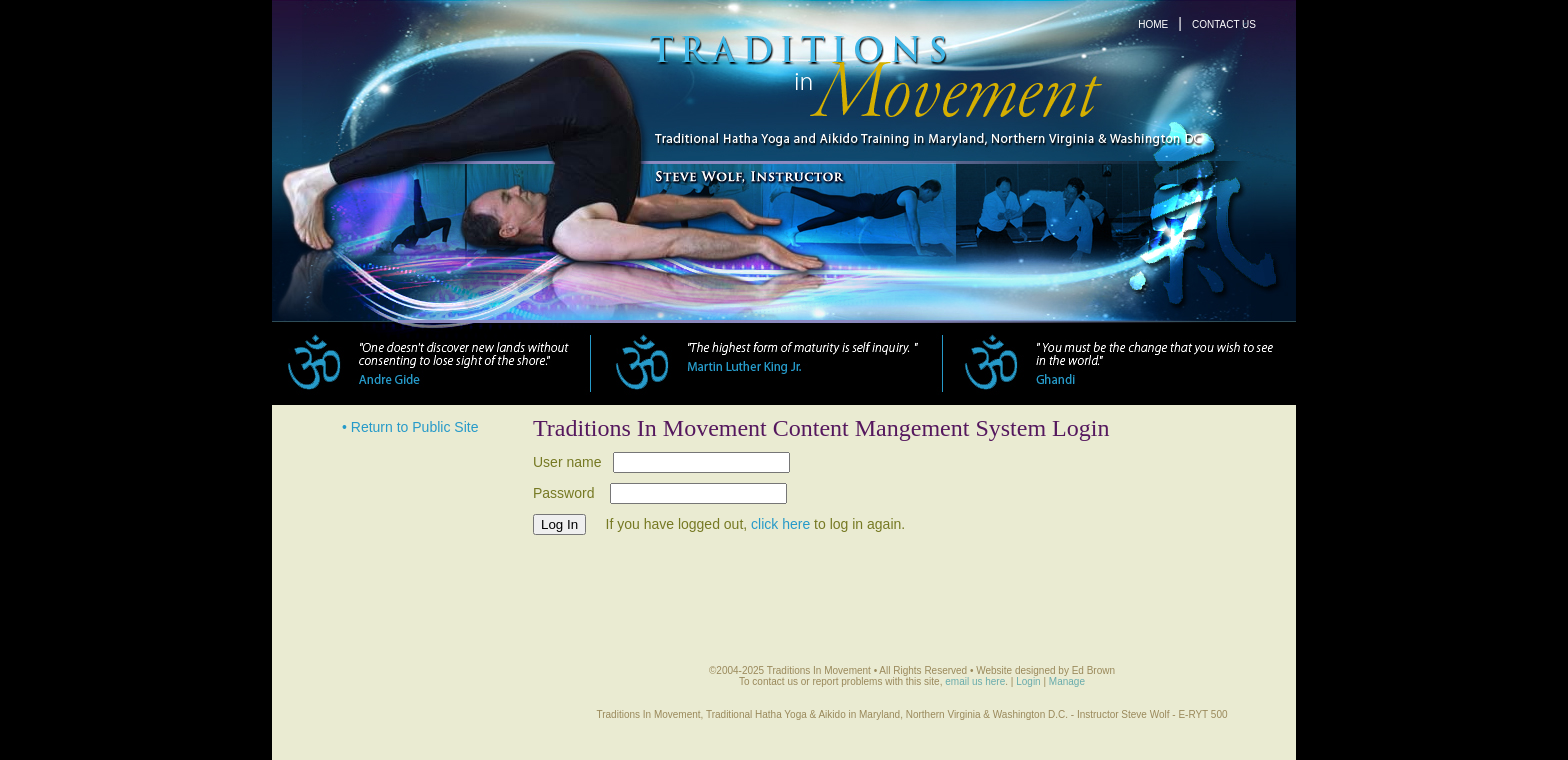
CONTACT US (1224, 24)
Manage (1067, 681)
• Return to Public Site (410, 427)
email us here (975, 681)
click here (780, 524)
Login (1028, 681)
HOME (1153, 24)
